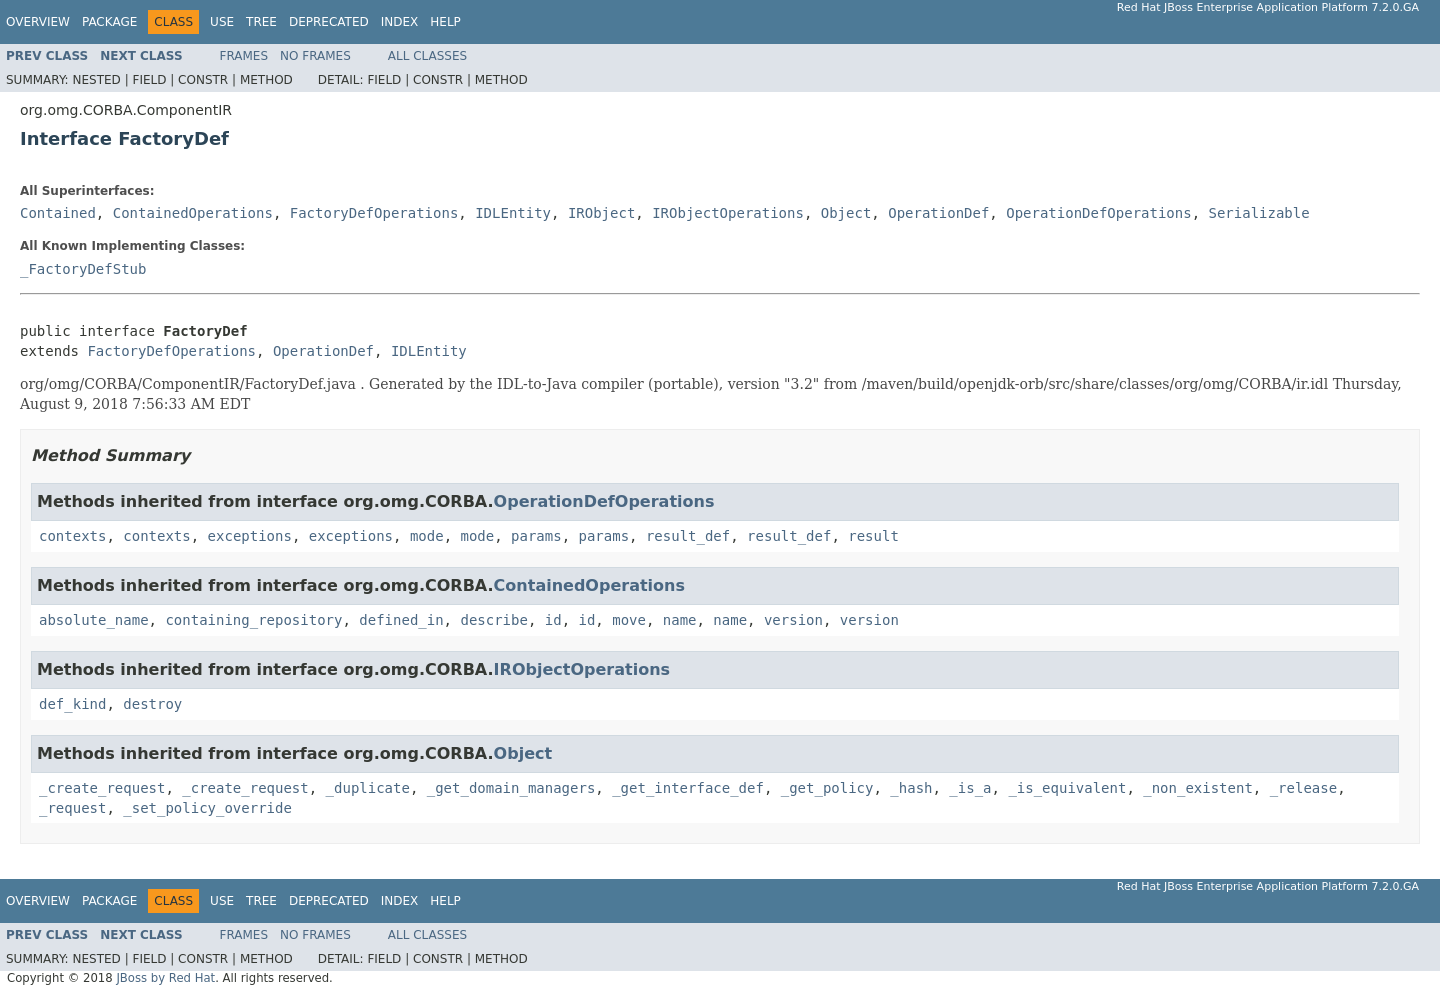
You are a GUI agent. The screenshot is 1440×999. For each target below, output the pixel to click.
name (680, 620)
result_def (688, 536)
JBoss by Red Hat (165, 978)
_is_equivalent (1067, 788)
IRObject (601, 213)
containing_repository (253, 620)
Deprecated (329, 22)
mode (427, 536)
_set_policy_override (207, 808)
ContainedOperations (193, 213)
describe (493, 620)
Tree (261, 22)
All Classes (427, 56)
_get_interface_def (688, 788)
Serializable (1259, 213)
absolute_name (94, 620)
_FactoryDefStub (83, 269)
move (629, 620)
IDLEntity (513, 213)
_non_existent (1198, 788)
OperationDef (938, 213)
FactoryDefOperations (374, 213)
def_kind (72, 704)
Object (846, 213)
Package (109, 22)
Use (222, 22)
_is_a (970, 788)
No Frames (315, 56)
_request (72, 808)
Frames (244, 56)
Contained (58, 213)
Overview (38, 22)
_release (1303, 788)
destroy (152, 704)
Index (400, 22)
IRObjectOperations (728, 213)
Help (445, 22)
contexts (72, 536)
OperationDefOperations (1098, 213)
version (793, 620)
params (536, 536)
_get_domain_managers (511, 788)
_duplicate (368, 788)
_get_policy (827, 788)
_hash (911, 788)
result (873, 536)
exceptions (250, 536)
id (553, 620)
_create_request (102, 788)
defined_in (401, 620)
